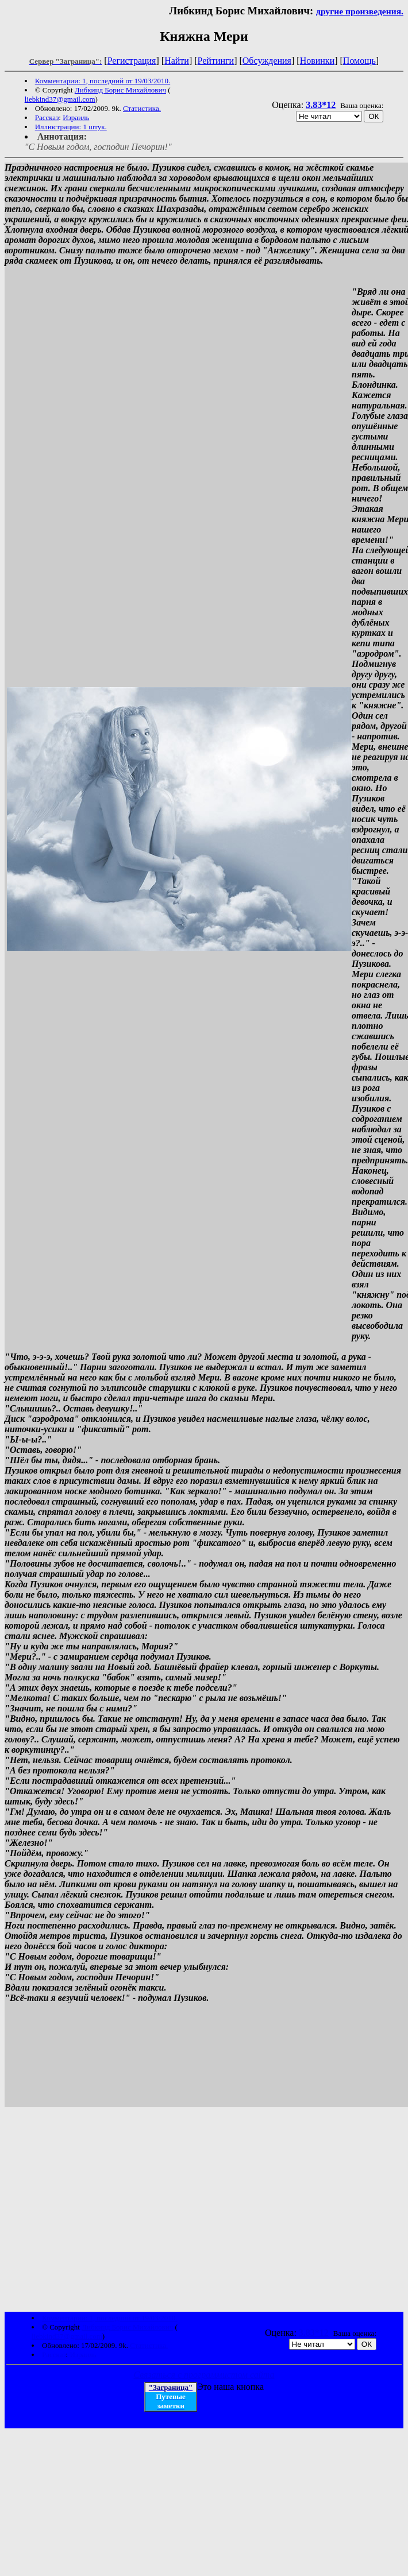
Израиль (76, 117)
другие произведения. (359, 11)
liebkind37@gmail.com (60, 99)
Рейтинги (216, 60)
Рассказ (47, 117)
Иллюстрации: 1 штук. (71, 126)
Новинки (317, 60)
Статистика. (142, 108)
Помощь (359, 60)
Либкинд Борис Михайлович (120, 90)
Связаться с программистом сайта (204, 2376)
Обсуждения (267, 60)
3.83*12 (321, 105)
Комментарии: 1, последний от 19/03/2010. (102, 80)
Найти (176, 60)
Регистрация (131, 60)
